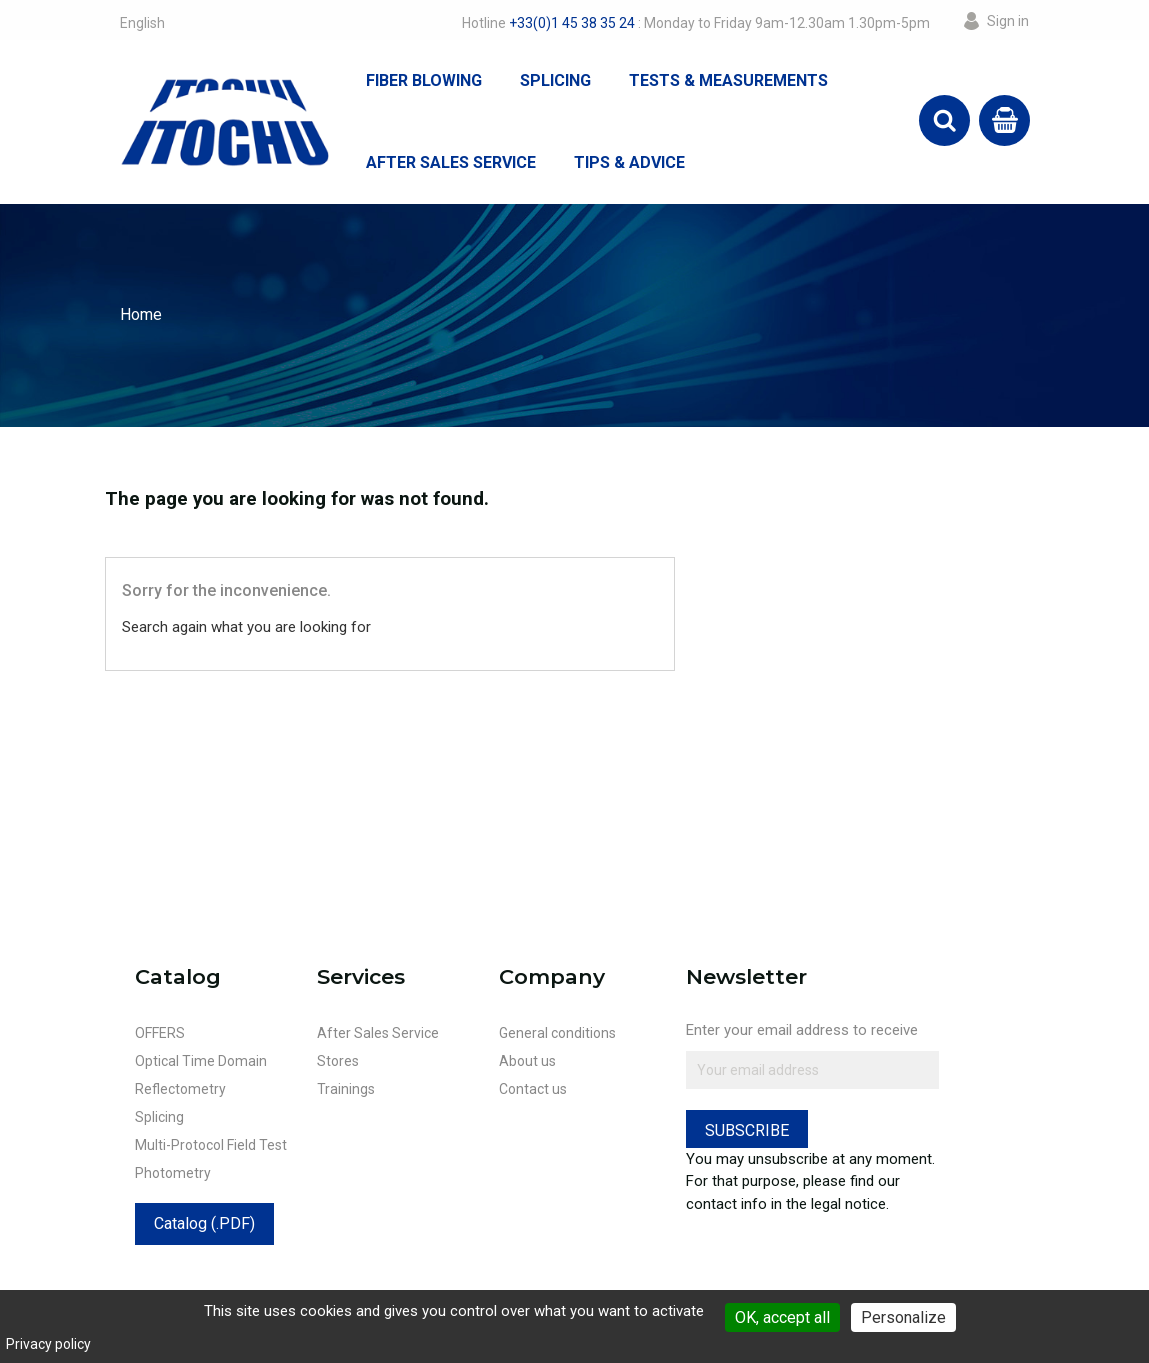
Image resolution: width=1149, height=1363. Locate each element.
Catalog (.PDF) (204, 1223)
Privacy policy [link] (48, 1344)
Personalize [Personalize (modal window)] (903, 1317)
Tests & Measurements (728, 80)
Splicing (555, 80)
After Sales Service (451, 162)
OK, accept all (782, 1317)
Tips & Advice (629, 162)
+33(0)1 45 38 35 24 (572, 23)
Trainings (346, 1089)
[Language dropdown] (142, 23)
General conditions (557, 1033)
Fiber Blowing (424, 80)
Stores (338, 1061)
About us (527, 1061)
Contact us (533, 1089)
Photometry (173, 1173)
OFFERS (160, 1033)
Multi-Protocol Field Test (211, 1145)
